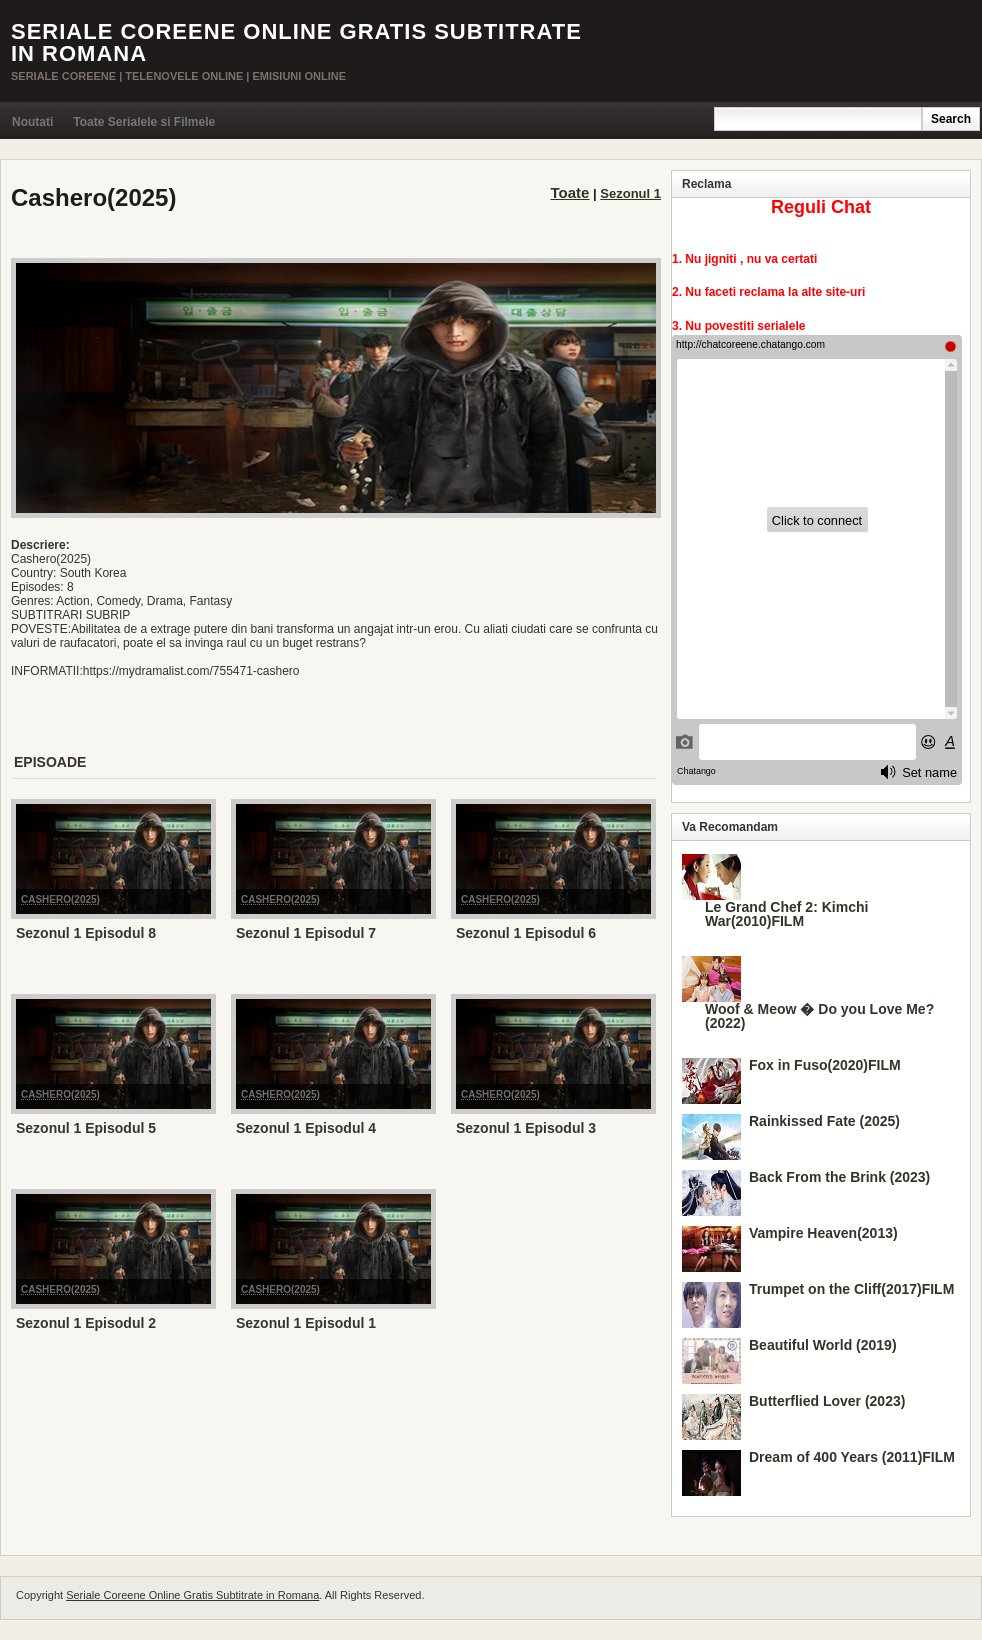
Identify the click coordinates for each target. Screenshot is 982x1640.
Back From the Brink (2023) (839, 1177)
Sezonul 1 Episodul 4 (306, 1128)
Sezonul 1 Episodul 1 (306, 1323)
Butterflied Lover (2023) (827, 1401)
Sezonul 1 (630, 193)
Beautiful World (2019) (823, 1345)
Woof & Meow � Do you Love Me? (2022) (819, 1016)
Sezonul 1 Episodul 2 (86, 1323)
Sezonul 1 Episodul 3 (526, 1128)
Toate (570, 192)
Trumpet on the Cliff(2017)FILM (851, 1289)
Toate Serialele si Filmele (144, 122)
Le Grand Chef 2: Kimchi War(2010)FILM (786, 914)
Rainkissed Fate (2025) (824, 1121)
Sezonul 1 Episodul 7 (306, 933)
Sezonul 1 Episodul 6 (526, 933)
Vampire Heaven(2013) (823, 1233)
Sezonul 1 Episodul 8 (86, 933)
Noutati (32, 122)
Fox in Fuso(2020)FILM (825, 1065)
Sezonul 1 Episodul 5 (86, 1128)
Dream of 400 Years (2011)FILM (852, 1457)
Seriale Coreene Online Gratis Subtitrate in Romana (296, 42)
